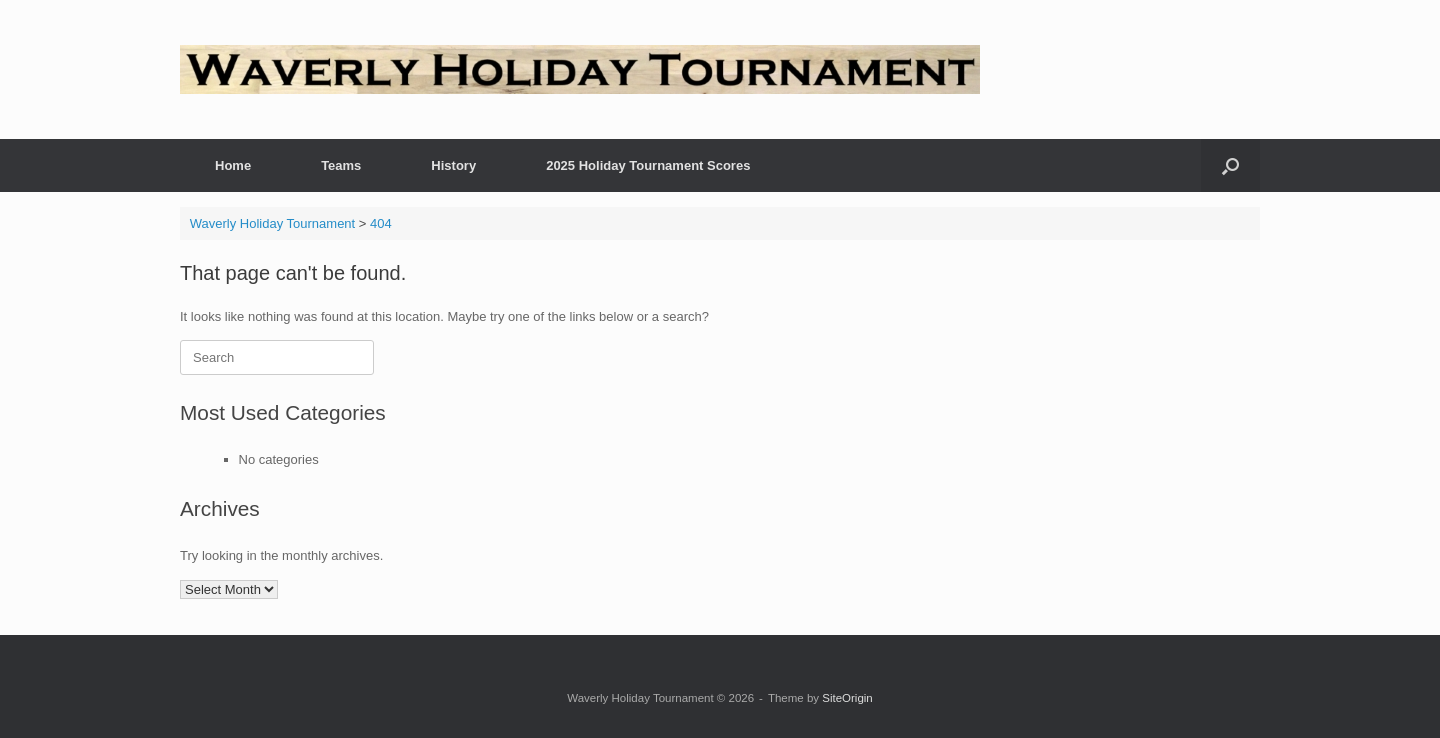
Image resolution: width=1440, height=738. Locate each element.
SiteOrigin (847, 698)
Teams (341, 165)
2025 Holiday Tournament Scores (648, 165)
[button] (1230, 165)
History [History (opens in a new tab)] (453, 165)
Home (233, 165)
